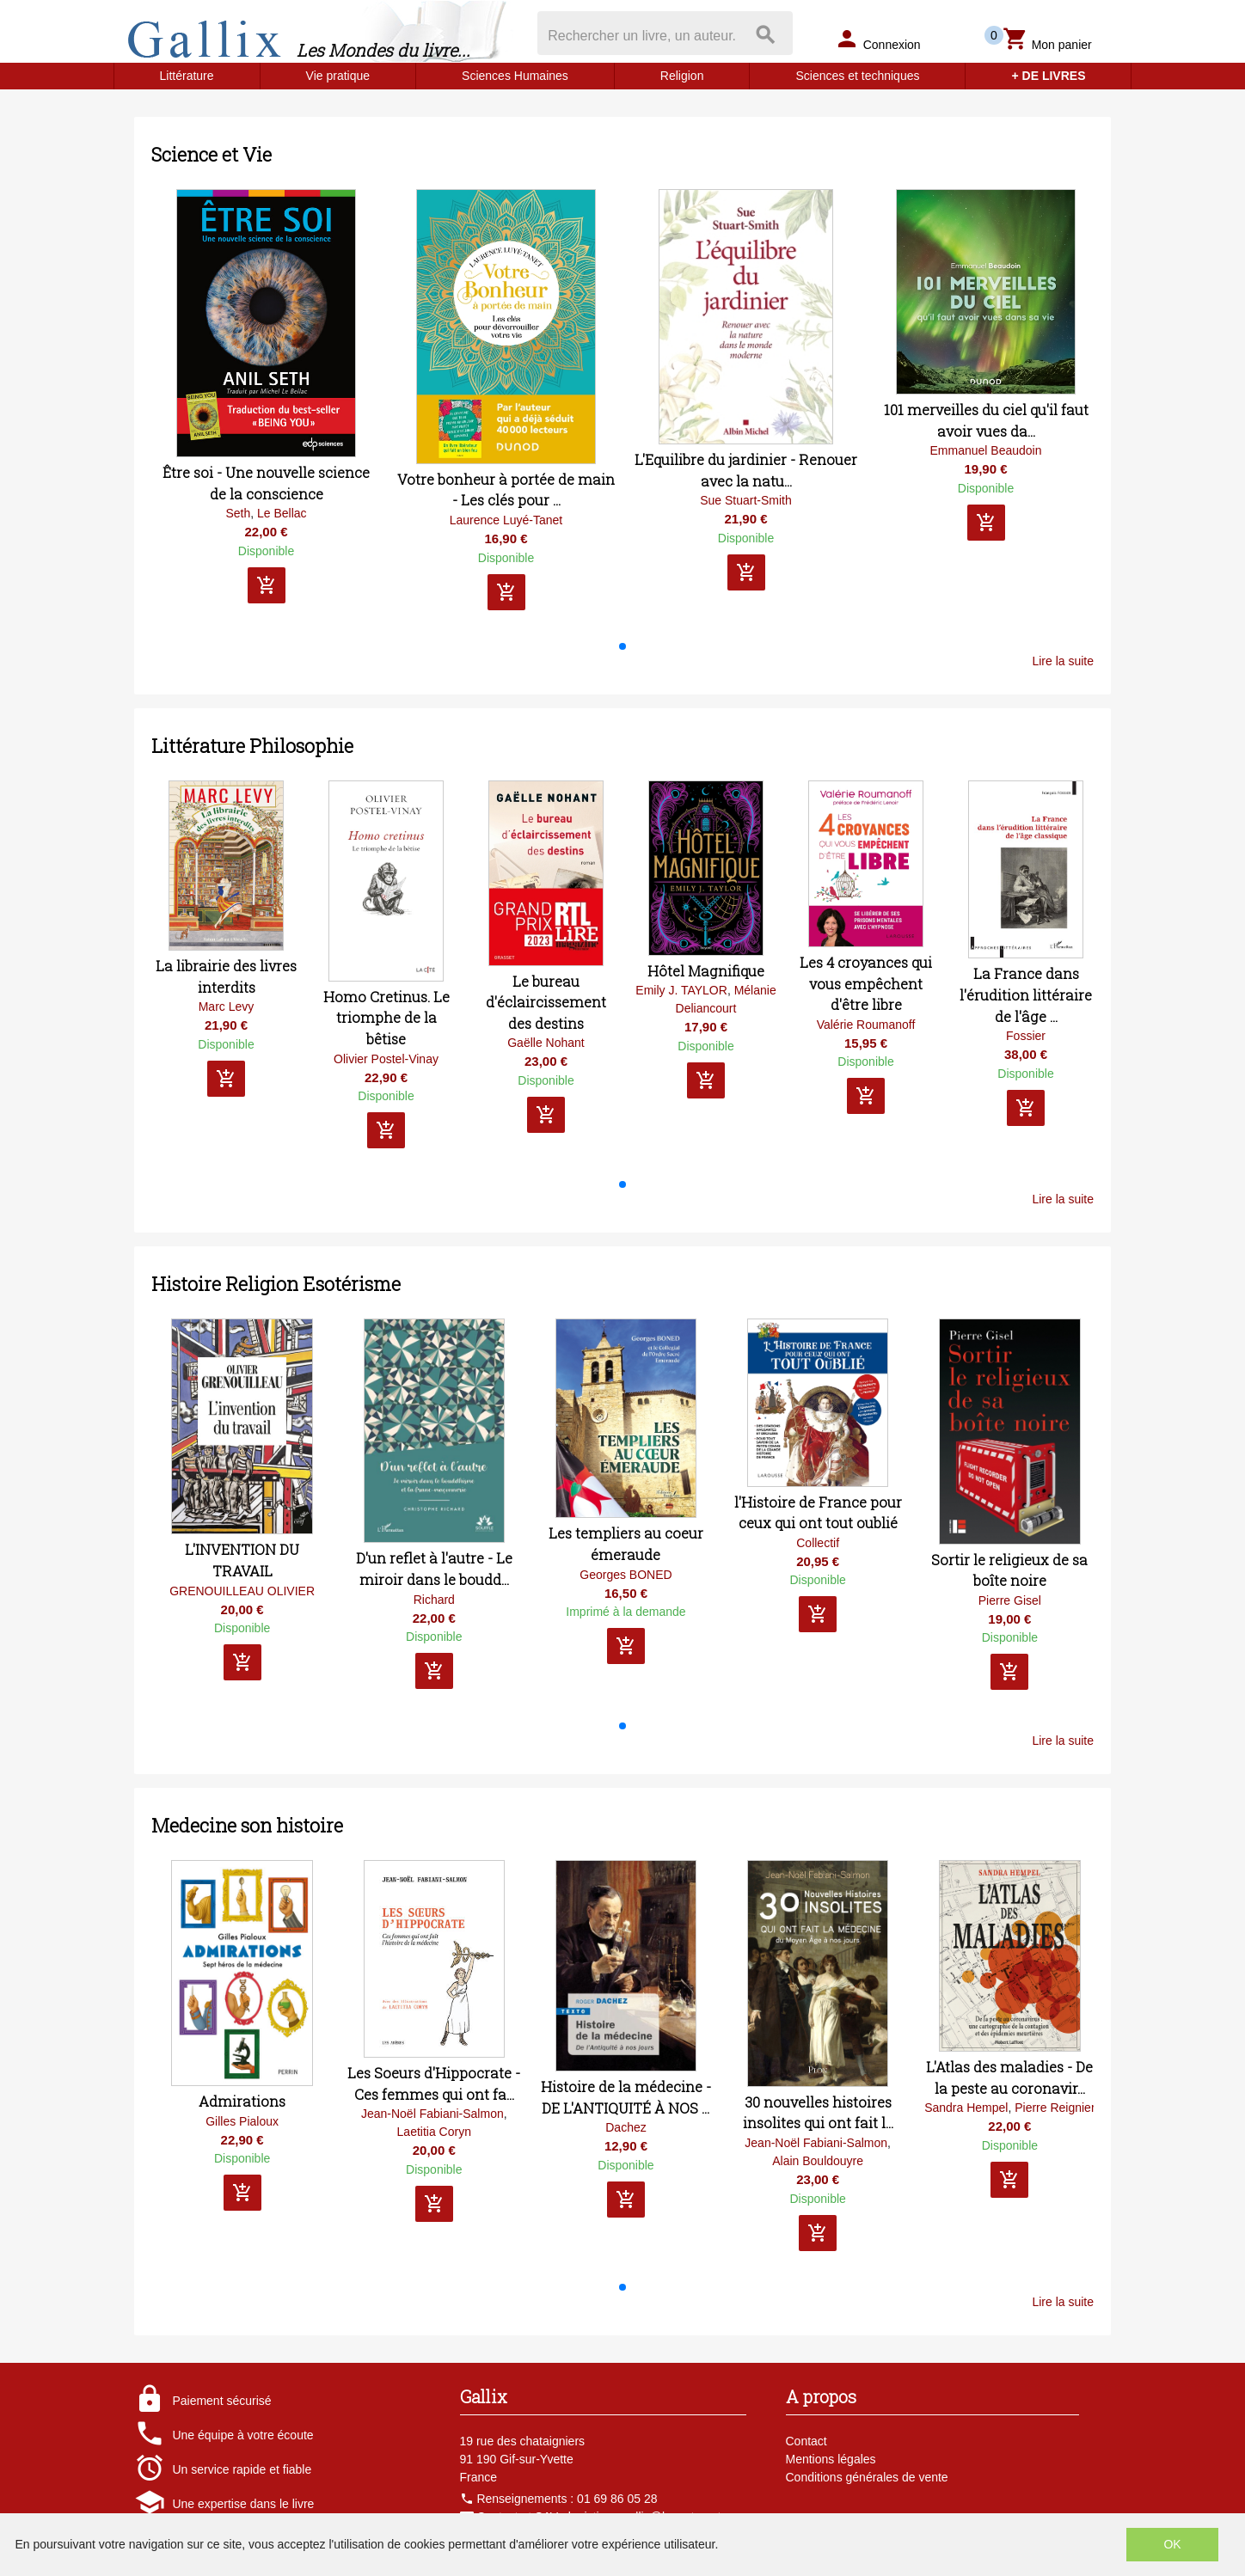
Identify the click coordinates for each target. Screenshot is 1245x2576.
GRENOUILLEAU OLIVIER (242, 1591)
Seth (237, 513)
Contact (806, 2441)
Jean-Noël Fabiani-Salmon (432, 2113)
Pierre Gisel (1009, 1600)
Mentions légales (831, 2459)
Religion (682, 76)
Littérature (187, 76)
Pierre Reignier (1055, 2107)
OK (1172, 2544)
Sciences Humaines (515, 76)
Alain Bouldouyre (817, 2161)
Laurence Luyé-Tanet (506, 520)
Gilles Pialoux (242, 2121)
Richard (434, 1599)
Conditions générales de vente (867, 2477)
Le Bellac (282, 513)
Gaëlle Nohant (546, 1042)
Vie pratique (338, 76)
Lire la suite (1063, 661)
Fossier (1026, 1036)
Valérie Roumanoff (866, 1024)
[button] (622, 646)
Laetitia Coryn (434, 2132)
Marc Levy (227, 1006)
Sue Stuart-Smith (746, 500)
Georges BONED (626, 1575)
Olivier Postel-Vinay (386, 1059)
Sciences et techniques (857, 76)
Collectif (817, 1543)
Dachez (625, 2127)
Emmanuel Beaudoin (986, 450)
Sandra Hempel (966, 2107)
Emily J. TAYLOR (681, 990)
